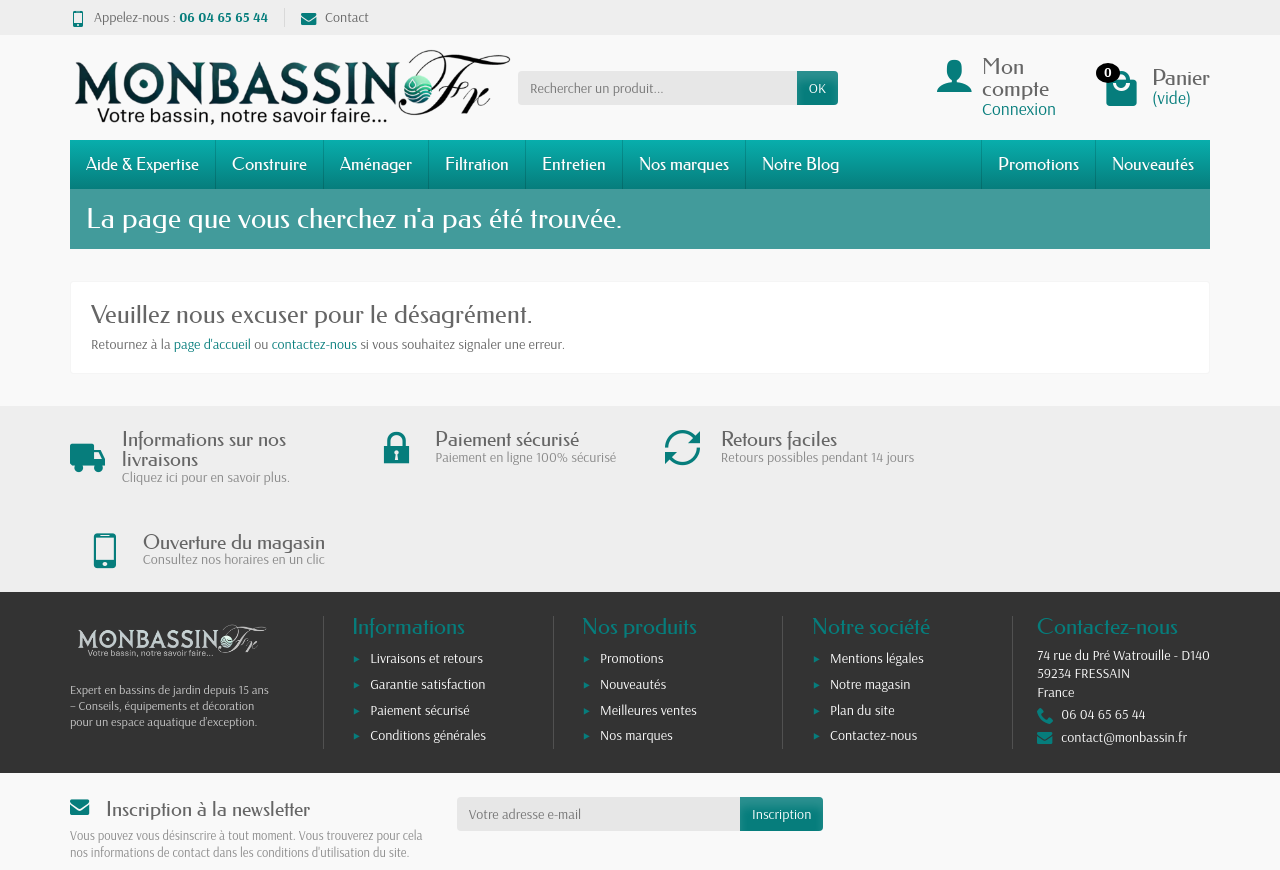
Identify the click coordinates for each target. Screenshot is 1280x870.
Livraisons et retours (426, 576)
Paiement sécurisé (419, 627)
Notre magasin (870, 601)
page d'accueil (212, 344)
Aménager (376, 163)
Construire (269, 163)
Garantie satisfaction (427, 601)
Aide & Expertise (142, 163)
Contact (335, 17)
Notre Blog (800, 163)
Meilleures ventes (648, 627)
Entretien (574, 163)
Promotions (1038, 163)
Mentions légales (877, 576)
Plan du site (862, 627)
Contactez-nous (873, 653)
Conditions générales (428, 653)
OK (817, 88)
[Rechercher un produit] (657, 88)
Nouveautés (1153, 163)
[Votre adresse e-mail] (598, 731)
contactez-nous (314, 344)
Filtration (477, 163)
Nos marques (684, 163)
